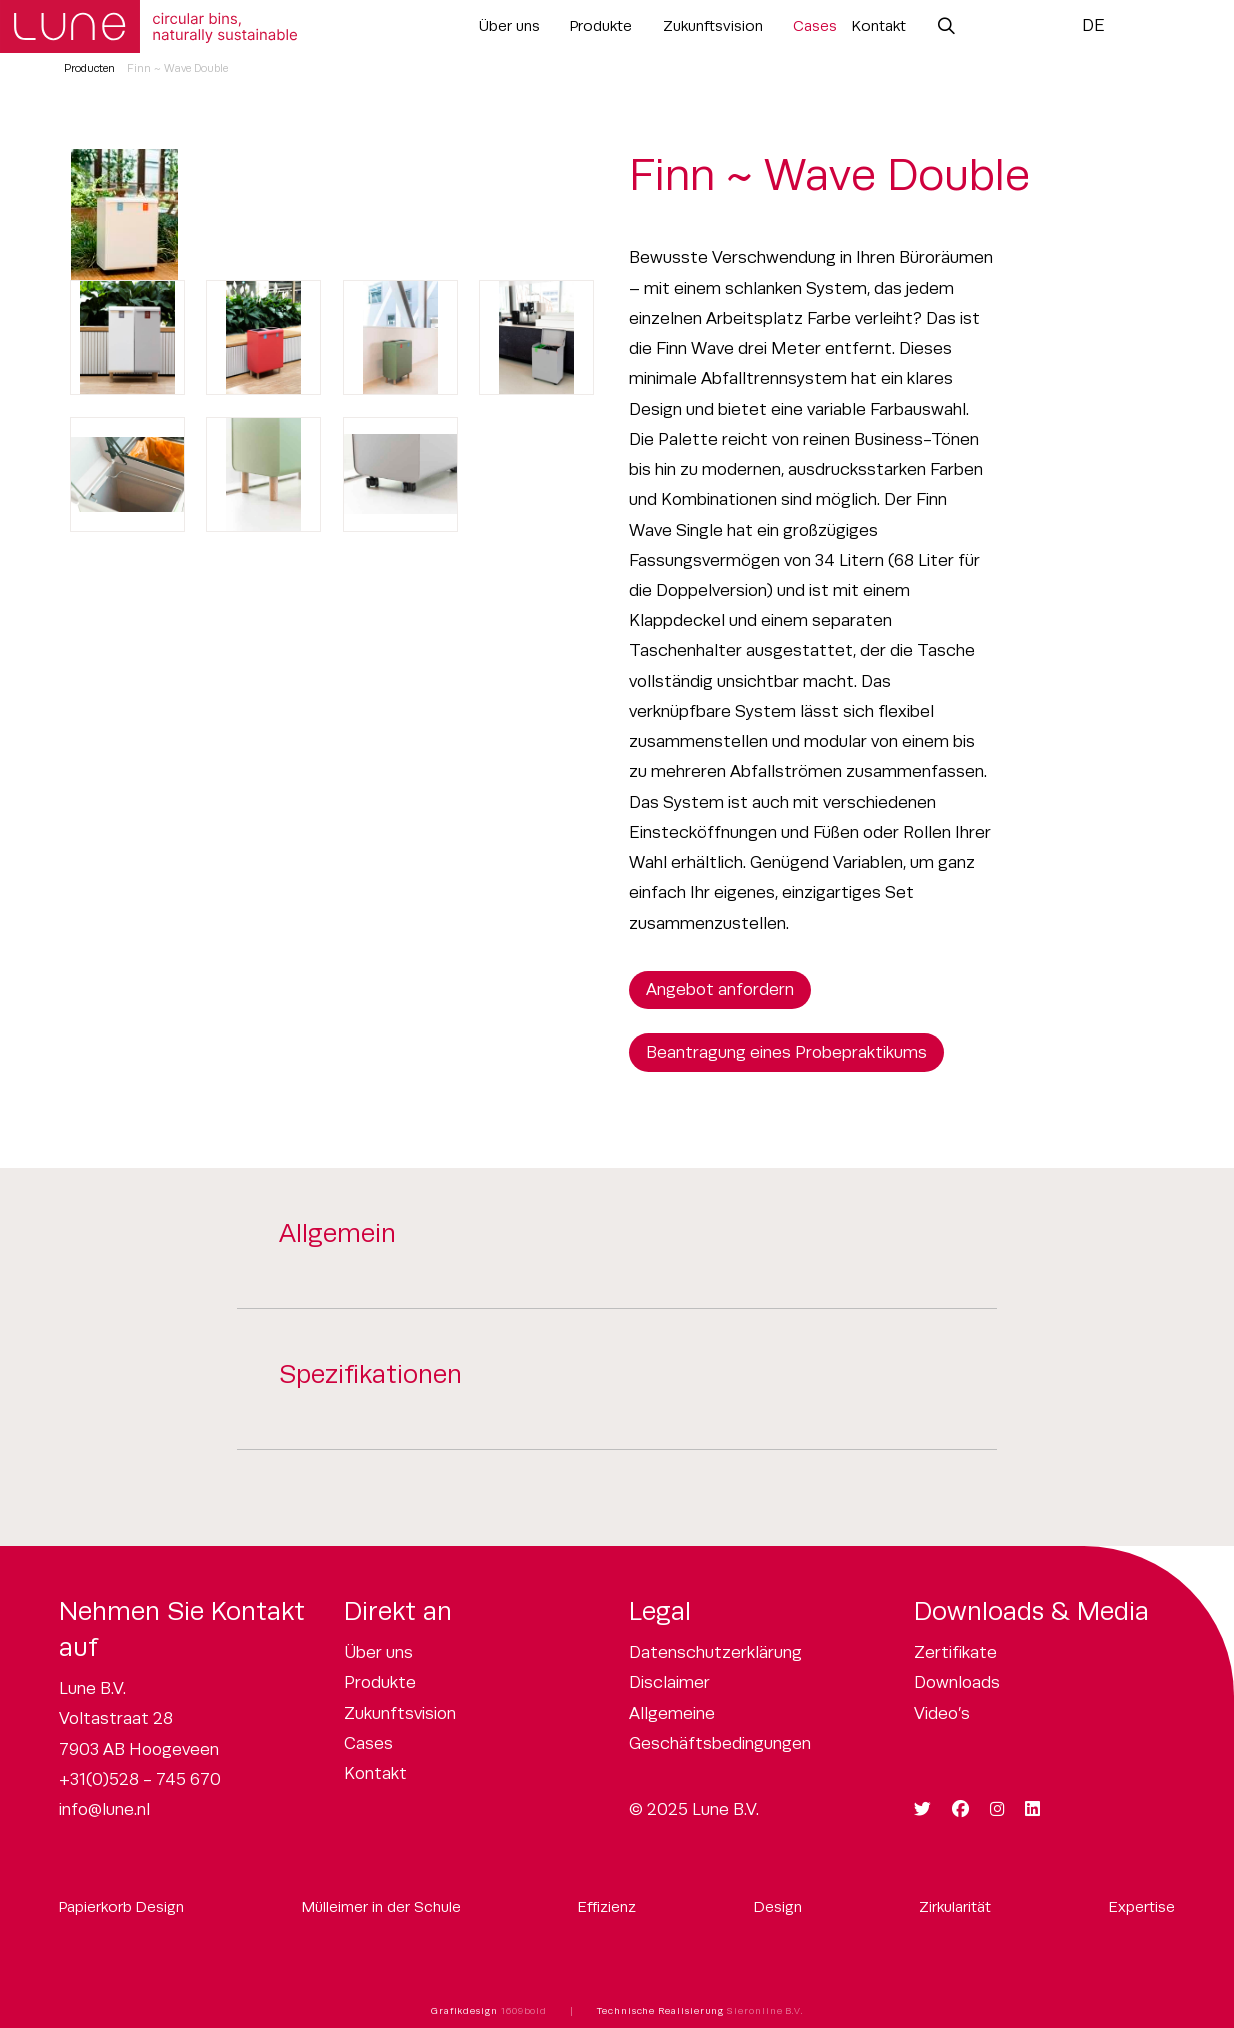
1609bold (524, 2011)
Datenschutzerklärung (715, 1652)
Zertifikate (955, 1652)
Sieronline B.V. (765, 2011)
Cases (815, 25)
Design (778, 1906)
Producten (89, 68)
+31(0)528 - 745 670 (140, 1779)
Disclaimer (669, 1682)
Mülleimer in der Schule (381, 1906)
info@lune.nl (104, 1809)
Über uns (509, 25)
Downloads (957, 1682)
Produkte (601, 25)
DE (1093, 25)
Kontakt (879, 25)
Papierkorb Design (121, 1906)
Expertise (1142, 1906)
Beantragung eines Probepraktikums (786, 1052)
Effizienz (607, 1906)
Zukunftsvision (713, 25)
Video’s (942, 1713)
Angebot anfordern (720, 989)
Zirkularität (955, 1906)
